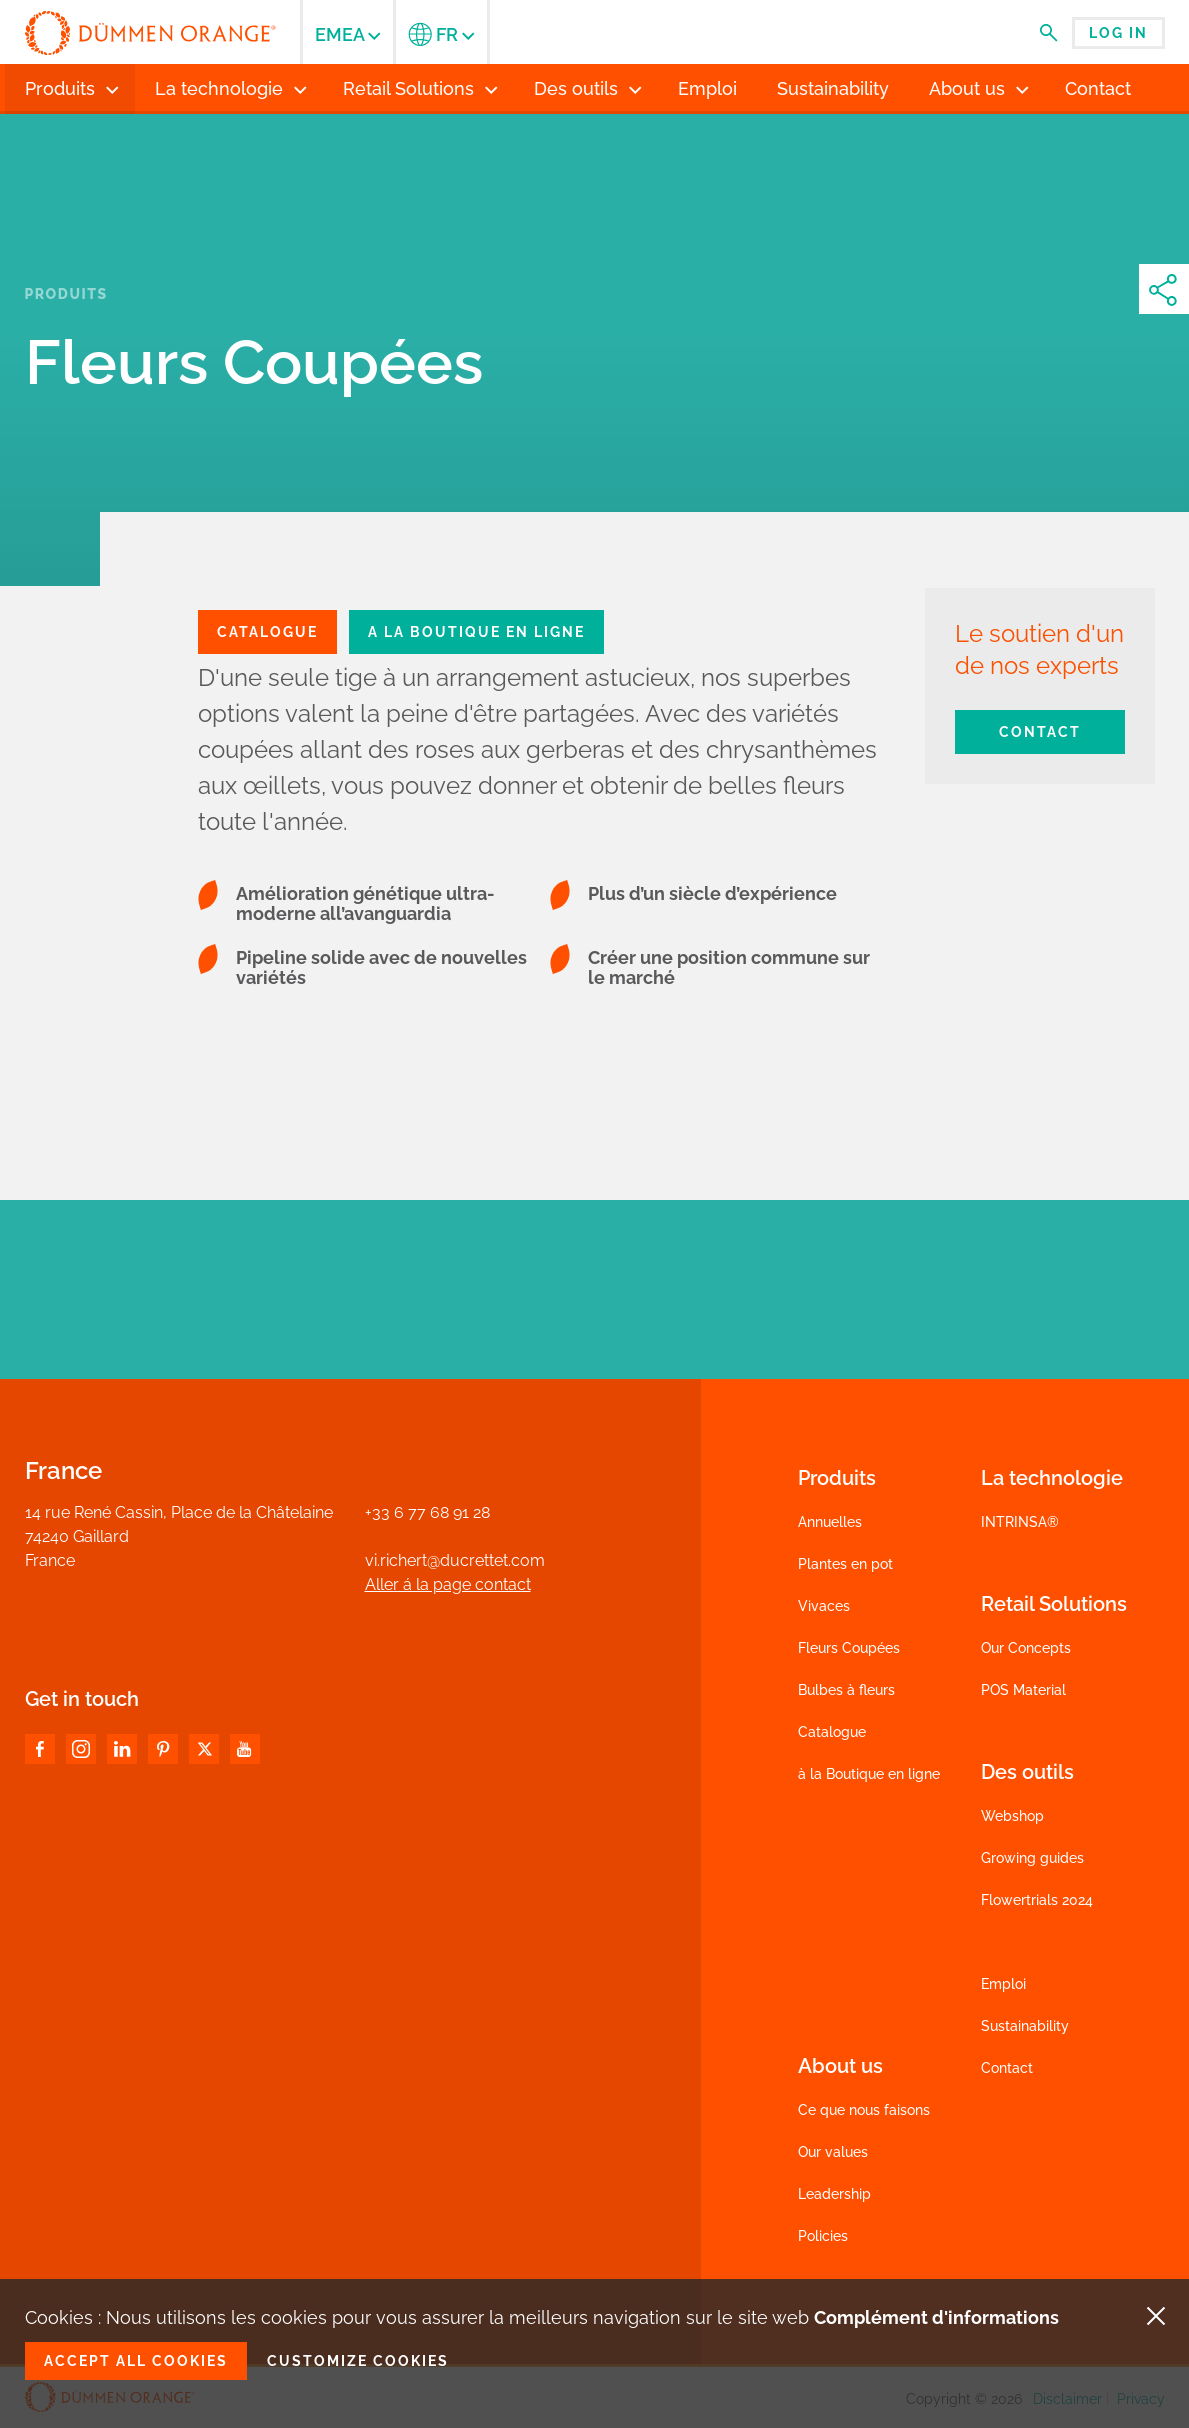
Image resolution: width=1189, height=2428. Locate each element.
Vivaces (824, 1606)
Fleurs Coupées (849, 1648)
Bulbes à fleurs (846, 1690)
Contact (1040, 732)
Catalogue (832, 1732)
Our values (833, 2152)
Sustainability (1025, 2026)
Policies (823, 2236)
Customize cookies (358, 2361)
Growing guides (1032, 1858)
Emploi (1003, 1984)
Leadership (834, 2194)
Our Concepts (1026, 1648)
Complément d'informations (936, 2317)
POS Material (1023, 1690)
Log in (1118, 33)
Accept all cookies (136, 2361)
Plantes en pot (845, 1564)
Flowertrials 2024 (1037, 1900)
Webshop (1012, 1816)
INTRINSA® (1020, 1522)
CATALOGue (267, 632)
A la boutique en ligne (476, 632)
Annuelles (830, 1522)
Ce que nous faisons (864, 2110)
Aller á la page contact (448, 1584)
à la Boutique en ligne (869, 1774)
